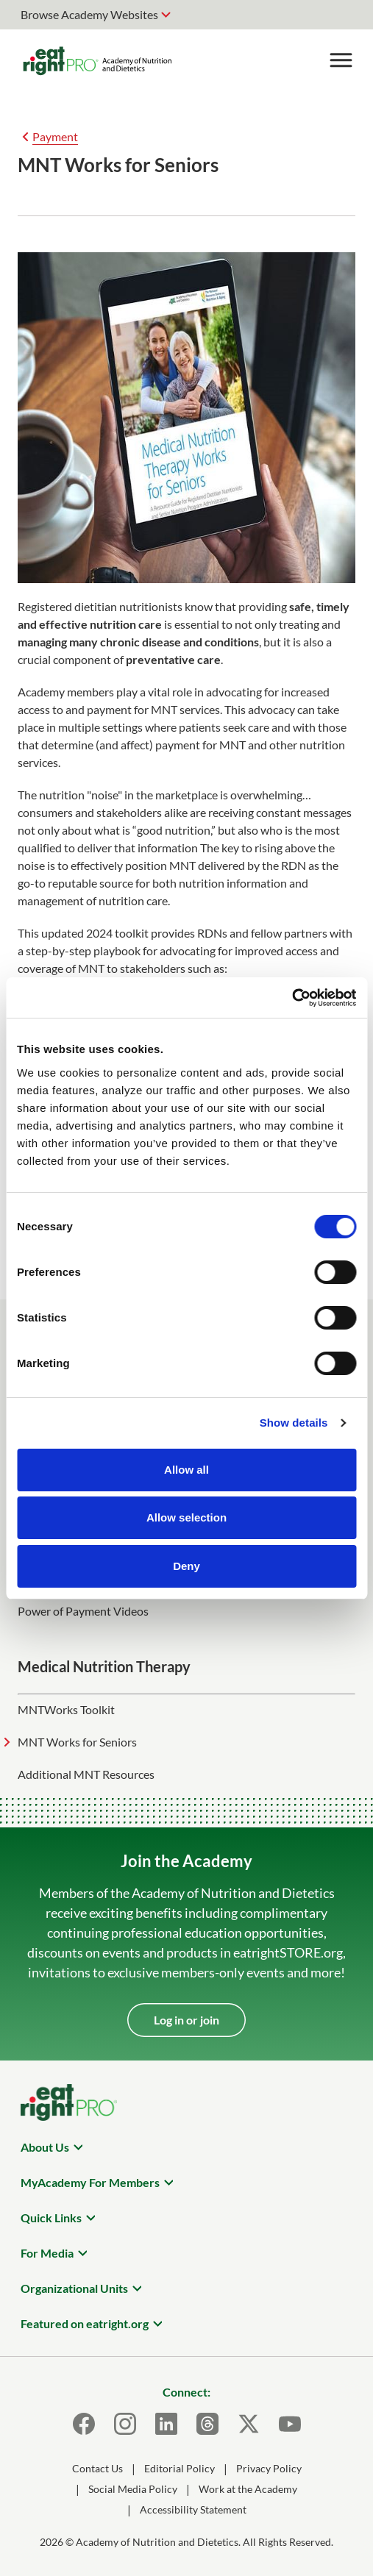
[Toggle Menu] (340, 60)
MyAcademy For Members (90, 2182)
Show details (294, 1422)
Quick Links (51, 2217)
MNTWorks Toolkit (66, 1709)
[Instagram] (125, 2424)
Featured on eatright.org (85, 2323)
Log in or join (186, 2020)
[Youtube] (290, 2424)
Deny (186, 1566)
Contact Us (97, 2468)
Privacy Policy (269, 2468)
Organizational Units (74, 2288)
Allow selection (186, 1517)
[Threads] (207, 2424)
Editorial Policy (179, 2468)
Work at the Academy (248, 2489)
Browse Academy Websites (89, 14)
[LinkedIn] (166, 2424)
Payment (55, 136)
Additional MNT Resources (86, 1774)
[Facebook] (84, 2424)
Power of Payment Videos (83, 1611)
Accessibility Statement (193, 2509)
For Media (47, 2253)
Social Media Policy (132, 2489)
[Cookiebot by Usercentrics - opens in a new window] (291, 997)
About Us (45, 2147)
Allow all (186, 1469)
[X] (248, 2424)
